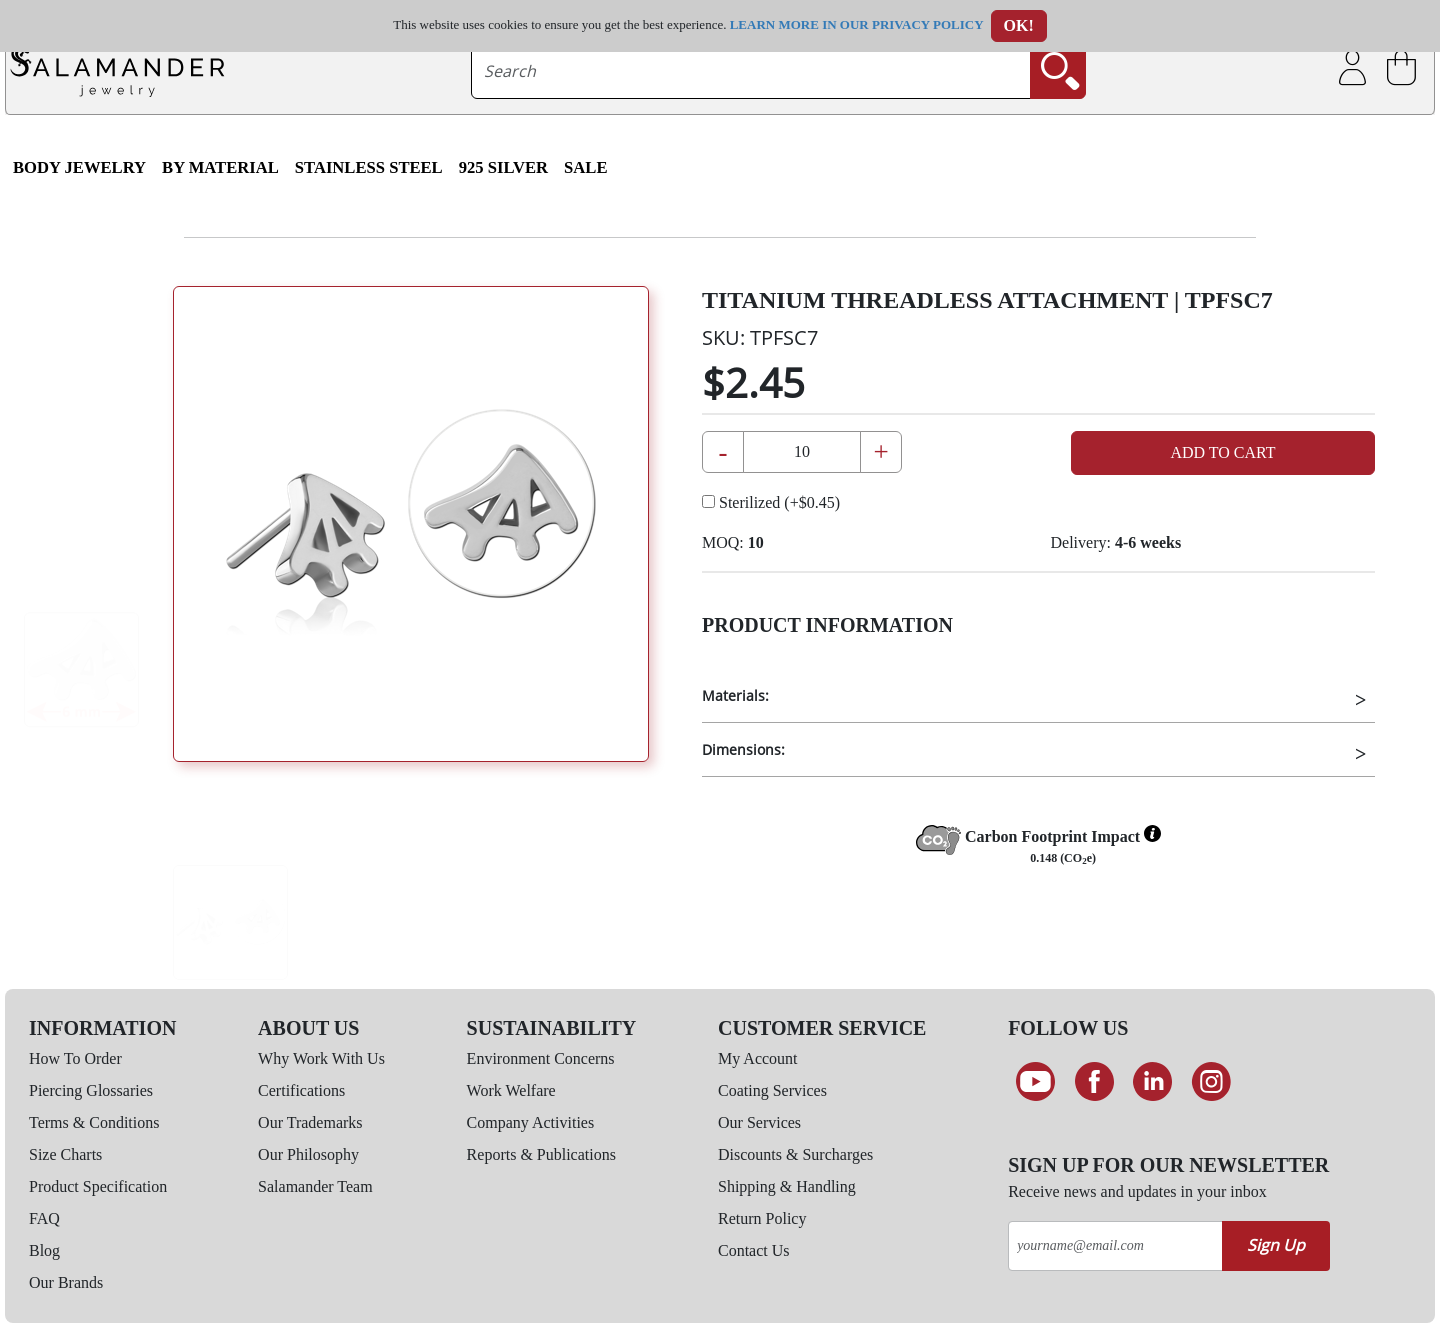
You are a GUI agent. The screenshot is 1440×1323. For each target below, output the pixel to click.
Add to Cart (1222, 452)
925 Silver (503, 167)
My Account (758, 1058)
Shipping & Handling (787, 1186)
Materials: (735, 695)
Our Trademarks (310, 1122)
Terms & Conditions (94, 1122)
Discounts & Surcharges (795, 1154)
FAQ (44, 1218)
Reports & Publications (541, 1154)
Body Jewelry (79, 167)
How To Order (75, 1058)
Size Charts (65, 1154)
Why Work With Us (321, 1058)
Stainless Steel (369, 167)
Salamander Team (315, 1186)
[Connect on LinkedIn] (1152, 1082)
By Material (220, 167)
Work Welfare (511, 1090)
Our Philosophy (308, 1154)
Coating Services (772, 1090)
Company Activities (531, 1122)
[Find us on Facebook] (1094, 1082)
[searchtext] (751, 71)
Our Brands (66, 1282)
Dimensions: (743, 749)
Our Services (759, 1122)
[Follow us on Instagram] (1211, 1082)
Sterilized (771, 502)
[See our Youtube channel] (1035, 1082)
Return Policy (762, 1218)
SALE (585, 167)
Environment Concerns (541, 1058)
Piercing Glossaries (91, 1090)
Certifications (301, 1090)
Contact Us (754, 1250)
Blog (44, 1250)
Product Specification (98, 1186)
